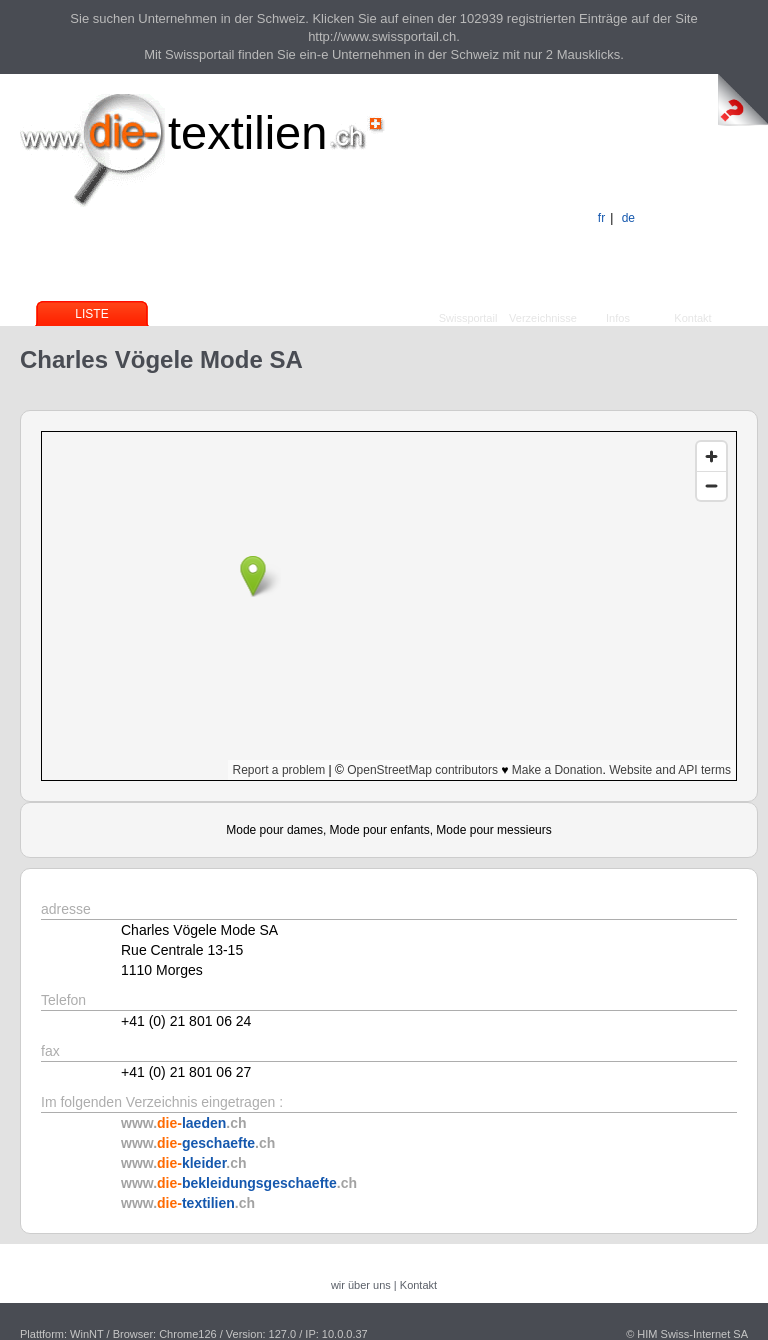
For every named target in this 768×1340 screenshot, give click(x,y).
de (628, 218)
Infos (618, 318)
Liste (91, 314)
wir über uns (361, 1285)
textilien (247, 132)
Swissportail (468, 318)
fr (601, 218)
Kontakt (692, 318)
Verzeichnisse (543, 318)
